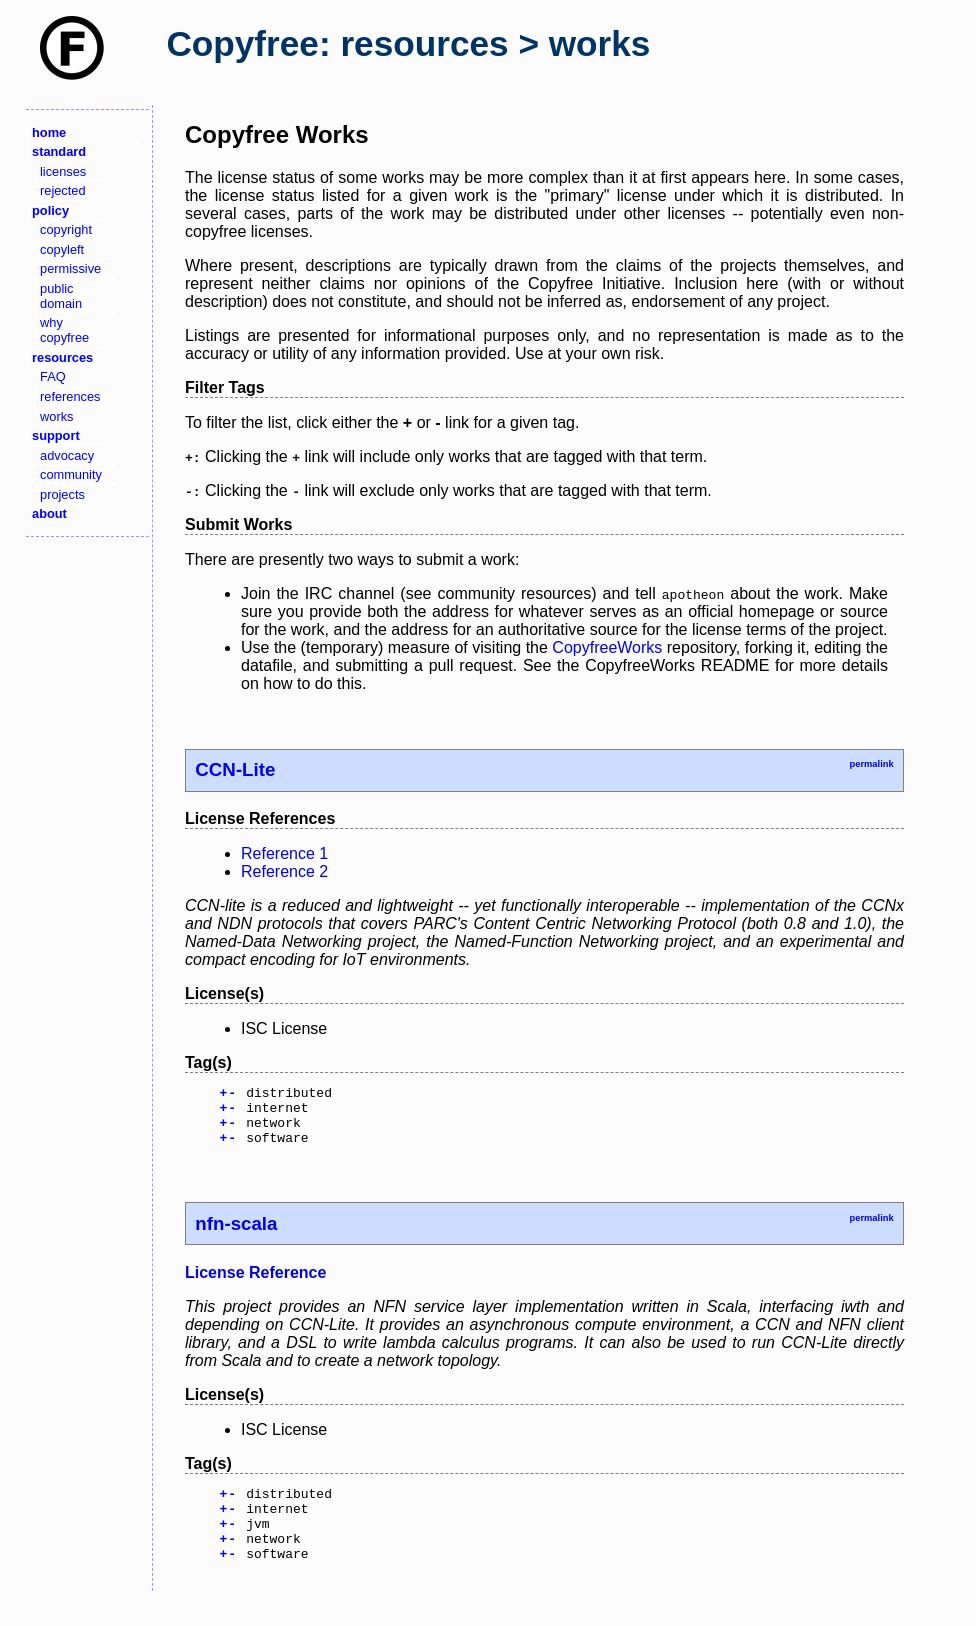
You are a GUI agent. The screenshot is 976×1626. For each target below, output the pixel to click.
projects (62, 494)
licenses (63, 171)
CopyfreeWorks (607, 647)
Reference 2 (284, 871)
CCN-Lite (235, 769)
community (71, 474)
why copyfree (64, 330)
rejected (63, 190)
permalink (871, 764)
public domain (61, 296)
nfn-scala (236, 1235)
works (56, 416)
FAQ (53, 376)
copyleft (62, 249)
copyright (66, 229)
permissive (70, 268)
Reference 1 (284, 853)
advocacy (67, 455)
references (70, 396)
